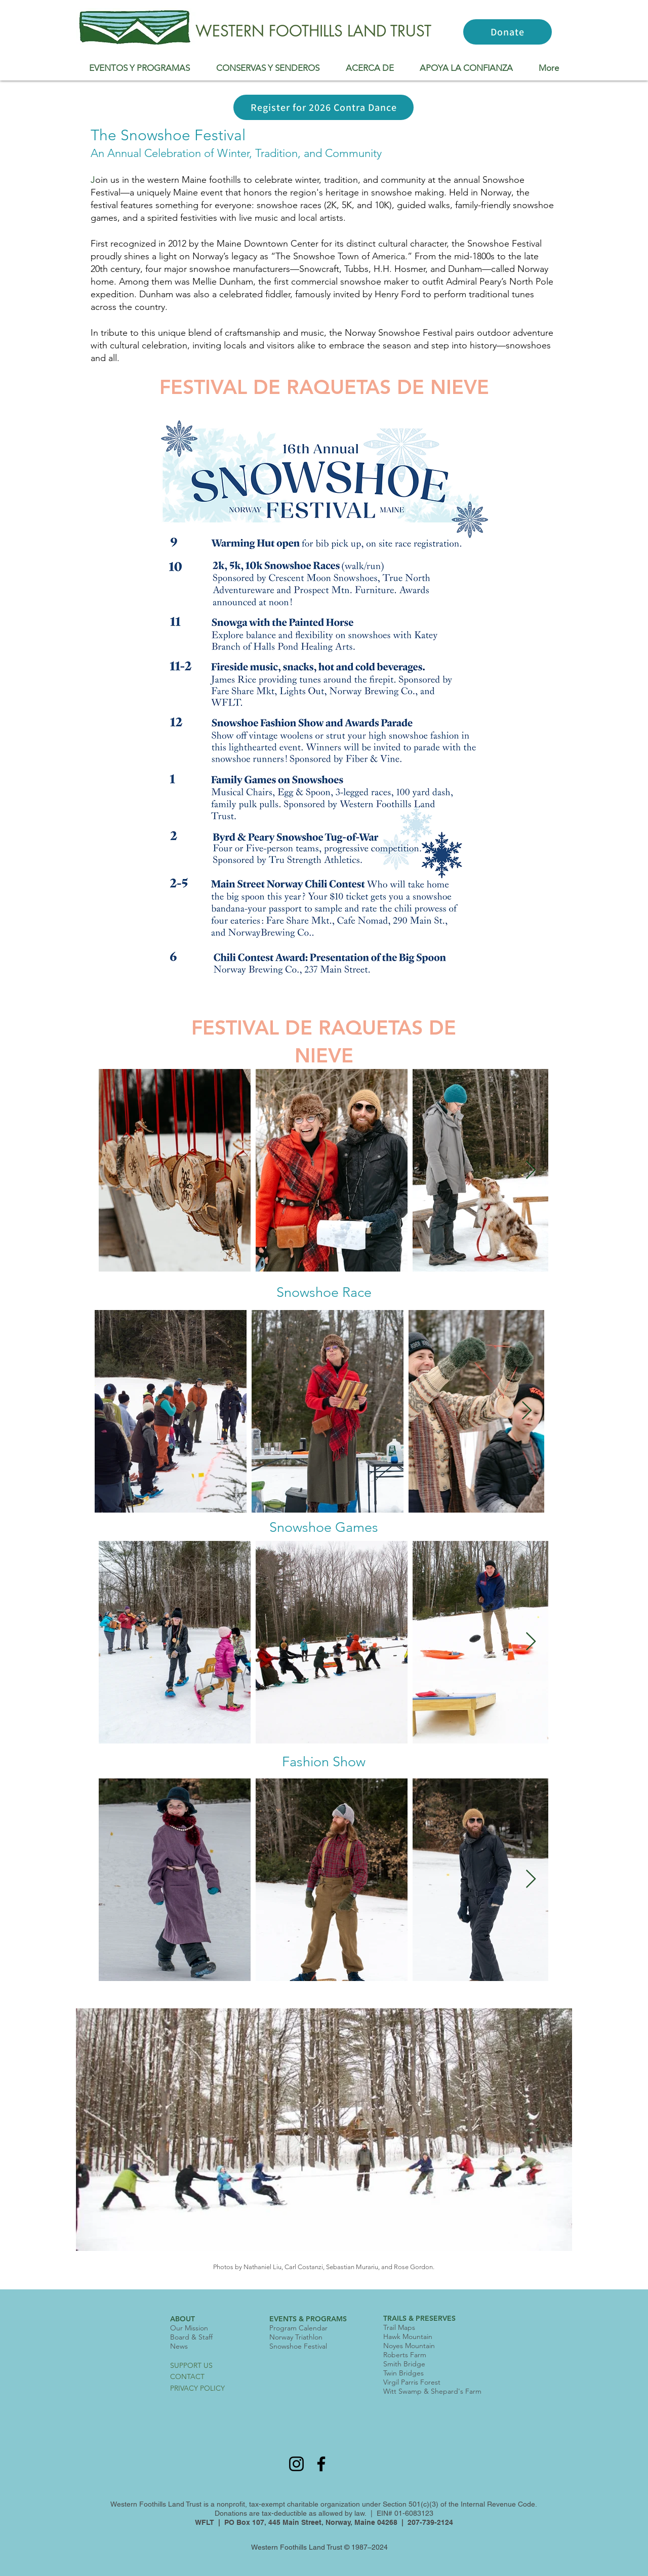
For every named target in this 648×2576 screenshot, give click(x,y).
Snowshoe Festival (298, 2346)
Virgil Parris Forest (411, 2382)
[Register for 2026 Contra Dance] (323, 107)
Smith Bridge (404, 2363)
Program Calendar (298, 2327)
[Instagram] (296, 2464)
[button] (139, 68)
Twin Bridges (403, 2372)
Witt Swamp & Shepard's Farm (432, 2391)
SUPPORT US (191, 2365)
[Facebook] (321, 2464)
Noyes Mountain (409, 2345)
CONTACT (187, 2376)
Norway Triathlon (295, 2337)
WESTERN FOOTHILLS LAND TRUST (313, 31)
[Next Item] (531, 1170)
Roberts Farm (404, 2354)
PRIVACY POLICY (197, 2388)
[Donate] (507, 32)
